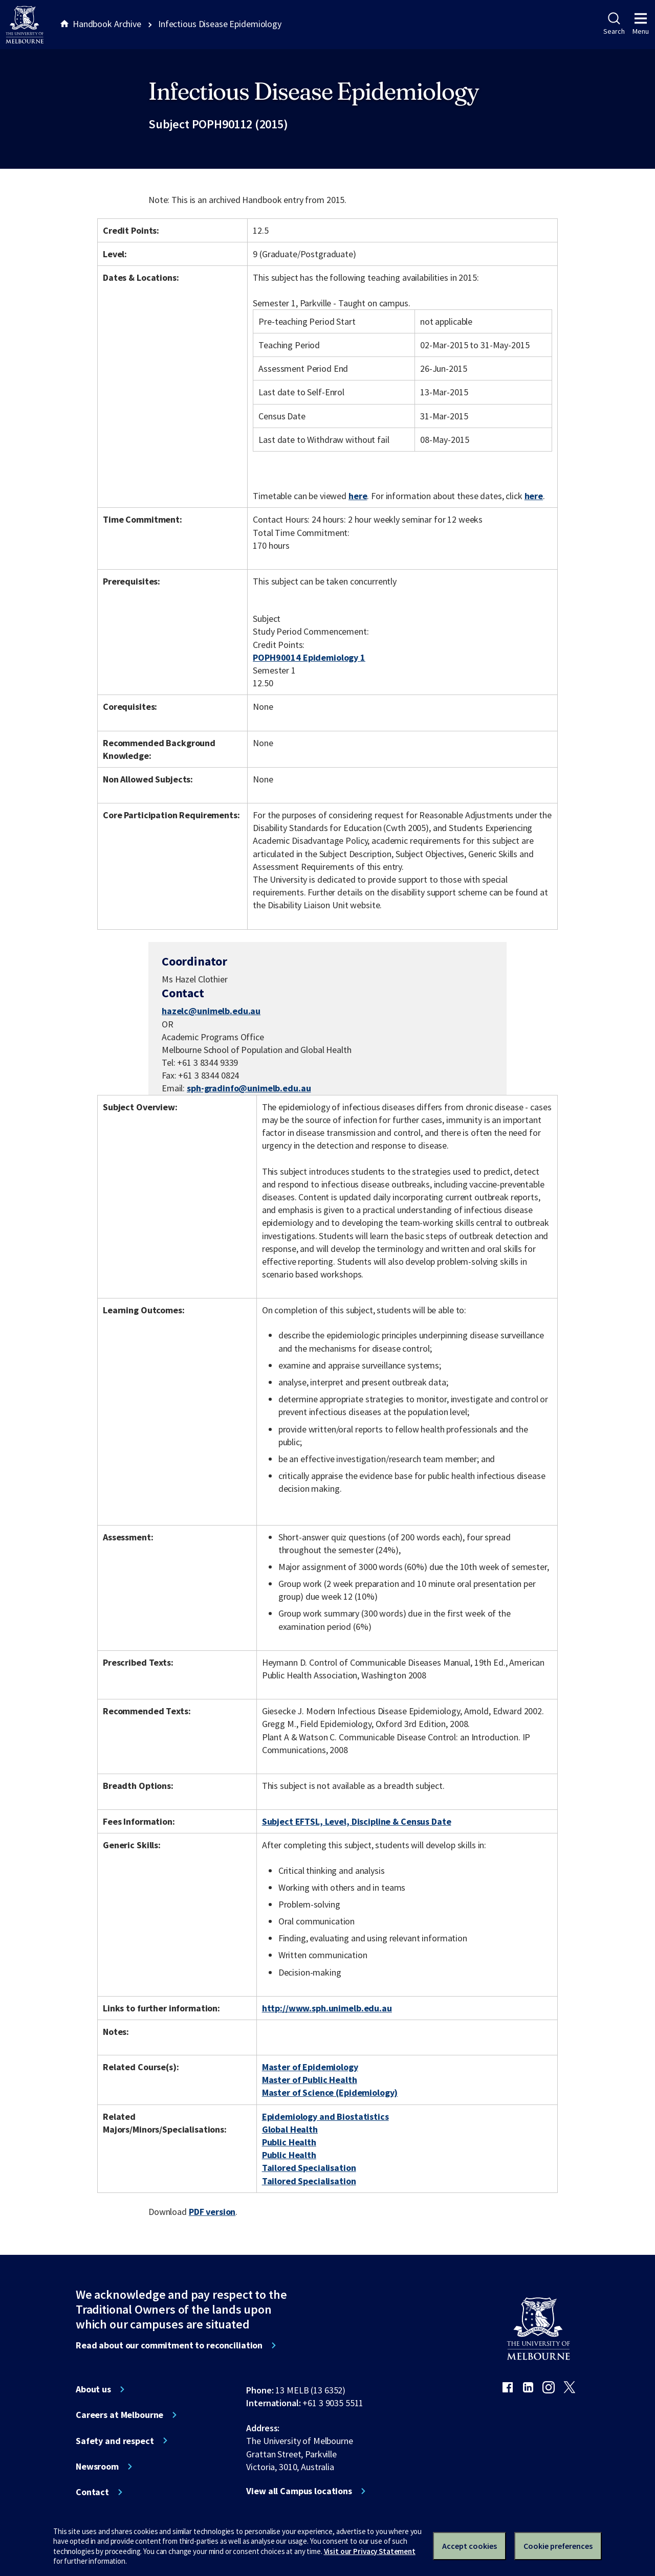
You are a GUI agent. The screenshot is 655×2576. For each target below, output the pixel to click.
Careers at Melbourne (119, 2415)
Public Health (289, 2142)
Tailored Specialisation (309, 2168)
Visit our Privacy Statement (370, 2551)
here (357, 496)
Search (613, 24)
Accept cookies (469, 2546)
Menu (640, 24)
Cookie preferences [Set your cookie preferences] (558, 2546)
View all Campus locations (299, 2491)
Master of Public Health (309, 2080)
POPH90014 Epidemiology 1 (309, 657)
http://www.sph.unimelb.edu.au (327, 2008)
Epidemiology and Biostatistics (325, 2116)
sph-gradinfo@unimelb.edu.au (249, 1088)
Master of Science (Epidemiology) (330, 2092)
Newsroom (97, 2466)
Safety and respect (115, 2441)
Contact (92, 2492)
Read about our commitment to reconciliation (169, 2345)
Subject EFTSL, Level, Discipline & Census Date (356, 1821)
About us (93, 2389)
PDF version (212, 2211)
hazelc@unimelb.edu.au (211, 1011)
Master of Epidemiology (310, 2067)
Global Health (290, 2129)
